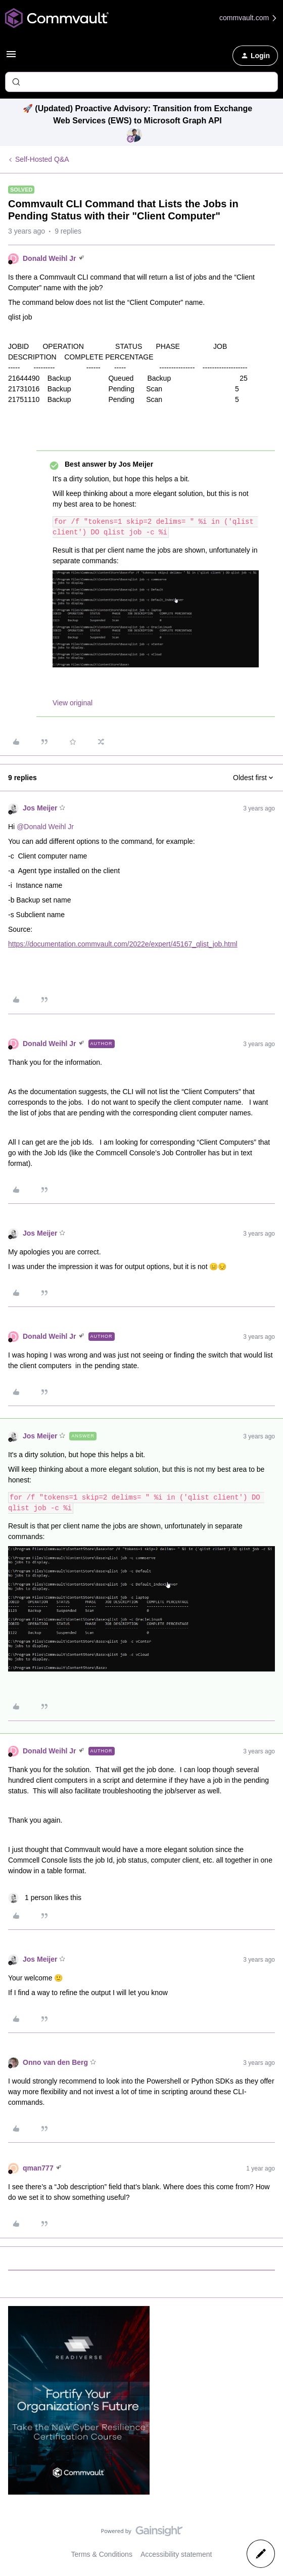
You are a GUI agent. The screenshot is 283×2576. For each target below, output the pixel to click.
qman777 (38, 2168)
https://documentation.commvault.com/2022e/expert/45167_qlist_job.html (123, 944)
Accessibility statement (176, 2554)
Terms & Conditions (101, 2554)
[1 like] (44, 1897)
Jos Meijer (40, 808)
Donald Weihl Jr (49, 258)
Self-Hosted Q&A (42, 159)
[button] (11, 58)
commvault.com (248, 18)
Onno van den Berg (55, 2062)
